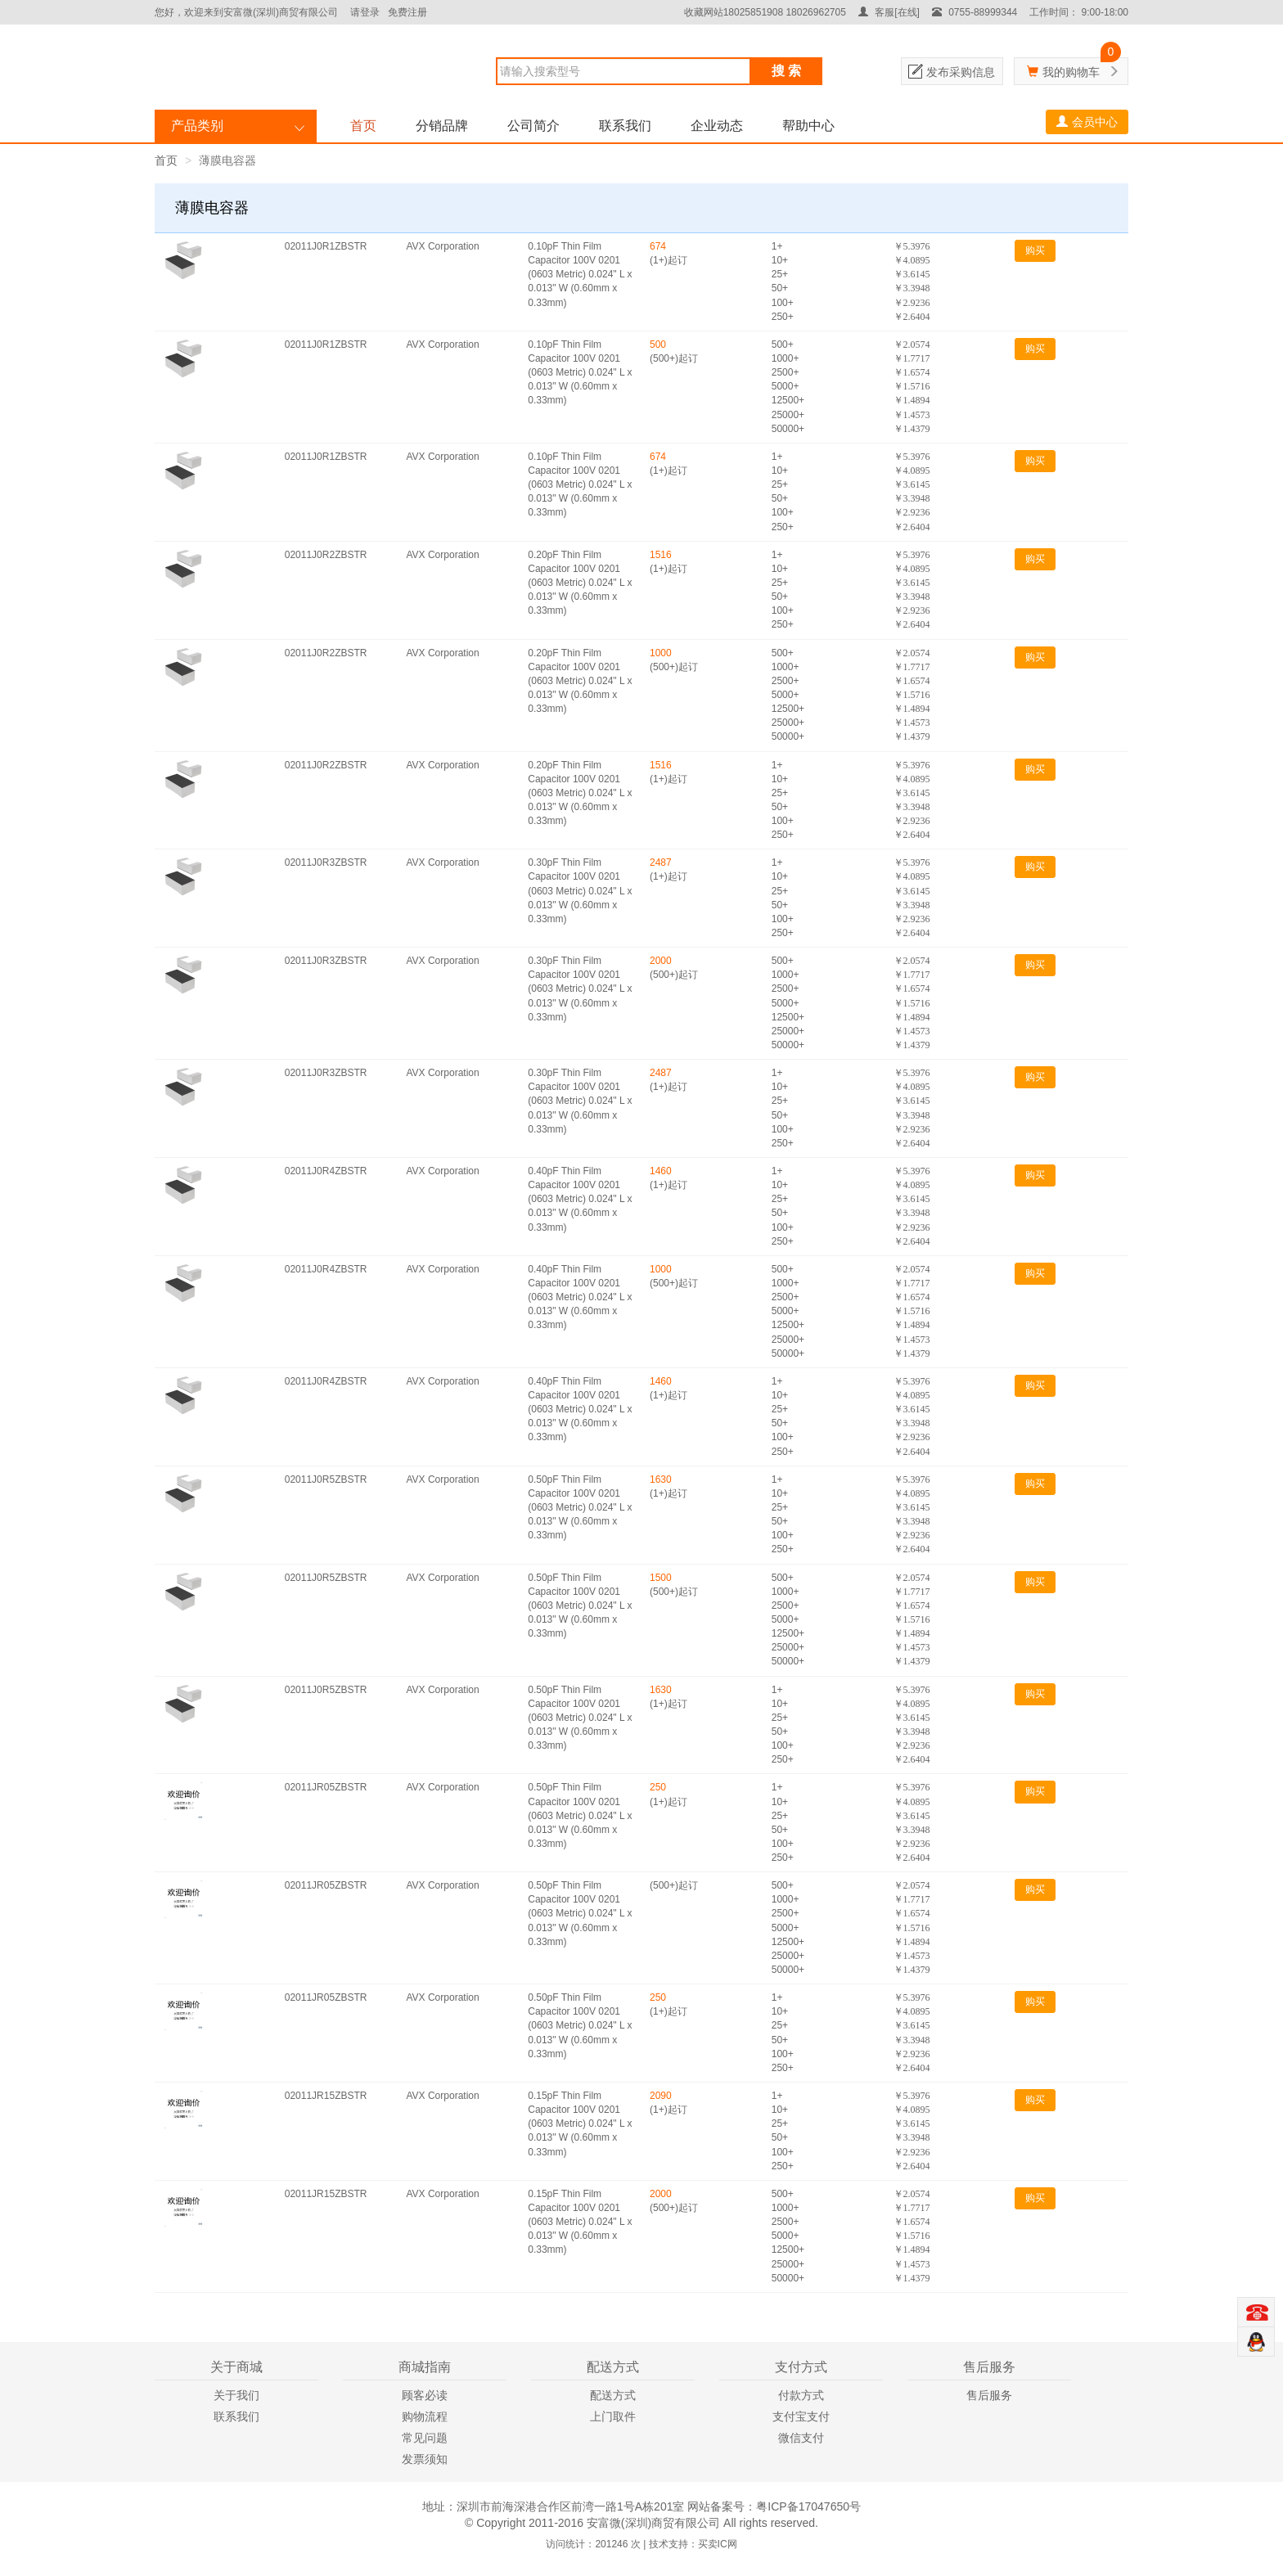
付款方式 (801, 2395)
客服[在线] (889, 12)
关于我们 (236, 2395)
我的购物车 (1071, 72)
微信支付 (801, 2437)
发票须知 (425, 2459)
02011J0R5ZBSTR (326, 1479)
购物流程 (425, 2416)
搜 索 (786, 71)
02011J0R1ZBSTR (326, 246)
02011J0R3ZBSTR (326, 862)
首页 (363, 126)
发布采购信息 (960, 72)
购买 (1035, 250)
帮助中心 (808, 126)
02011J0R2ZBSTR (326, 555)
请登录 (365, 12)
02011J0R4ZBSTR (326, 1171)
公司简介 (533, 126)
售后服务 (989, 2395)
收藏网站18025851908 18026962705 (765, 12)
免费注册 (407, 12)
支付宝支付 (801, 2416)
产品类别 (197, 126)
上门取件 (613, 2416)
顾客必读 (425, 2395)
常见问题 (425, 2437)
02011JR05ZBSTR (326, 1787)
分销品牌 (442, 126)
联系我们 (625, 126)
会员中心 (1087, 121)
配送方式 (613, 2395)
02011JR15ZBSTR (326, 2095)
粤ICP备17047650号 (808, 2506)
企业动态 (717, 126)
